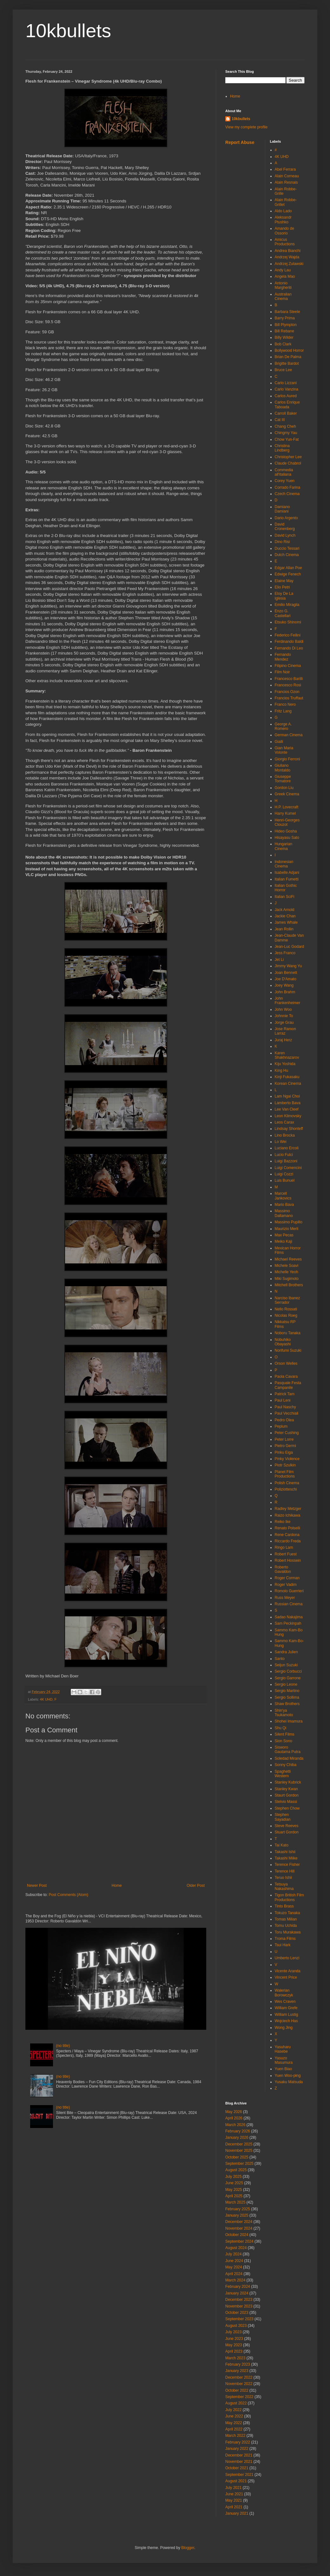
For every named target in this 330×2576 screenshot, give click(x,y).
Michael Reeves (288, 1259)
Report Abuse (239, 142)
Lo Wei (281, 1141)
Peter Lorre (284, 1439)
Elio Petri (282, 587)
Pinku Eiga (284, 1452)
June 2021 (234, 2494)
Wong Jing (284, 2027)
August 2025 (236, 2170)
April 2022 (233, 2429)
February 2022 (237, 2442)
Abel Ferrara (285, 169)
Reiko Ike (283, 1521)
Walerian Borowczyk (284, 1992)
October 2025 (236, 2157)
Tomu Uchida (286, 1925)
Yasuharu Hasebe (283, 2049)
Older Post (196, 1885)
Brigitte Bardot (287, 363)
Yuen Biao (283, 2069)
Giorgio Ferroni (287, 759)
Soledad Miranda (289, 1758)
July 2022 (233, 2410)
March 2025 (235, 2202)
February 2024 (237, 2286)
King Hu (281, 1070)
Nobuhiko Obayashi (283, 1341)
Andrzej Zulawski (289, 264)
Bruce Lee (283, 370)
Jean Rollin (284, 929)
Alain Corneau (287, 176)
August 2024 (236, 2248)
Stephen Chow (287, 1808)
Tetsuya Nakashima (284, 1886)
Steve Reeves (287, 1826)
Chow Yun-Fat (287, 439)
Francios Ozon (287, 692)
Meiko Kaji (283, 1241)
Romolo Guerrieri (289, 1591)
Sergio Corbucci (288, 1671)
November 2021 (238, 2461)
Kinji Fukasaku (287, 1077)
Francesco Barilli (289, 678)
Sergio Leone (286, 1684)
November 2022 (238, 2384)
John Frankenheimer (287, 1000)
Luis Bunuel (285, 1180)
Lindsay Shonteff (289, 1128)
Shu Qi (281, 1728)
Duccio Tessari (287, 548)
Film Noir (282, 672)
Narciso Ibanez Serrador (287, 1300)
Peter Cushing (287, 1433)
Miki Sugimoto (287, 1278)
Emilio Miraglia (287, 604)
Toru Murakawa (288, 1932)
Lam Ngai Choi (287, 1096)
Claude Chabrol (288, 463)
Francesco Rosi (288, 685)
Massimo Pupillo (288, 1222)
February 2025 (237, 2209)
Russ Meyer (285, 1597)
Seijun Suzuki (286, 1665)
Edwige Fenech (288, 574)
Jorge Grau (284, 1022)
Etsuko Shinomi (288, 622)
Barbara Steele (287, 311)
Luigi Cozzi (284, 1174)
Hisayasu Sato (287, 837)
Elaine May (284, 581)
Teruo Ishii (283, 1877)
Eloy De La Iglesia (284, 595)
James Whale (286, 922)
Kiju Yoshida (285, 1064)
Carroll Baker (286, 413)
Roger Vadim (286, 1584)
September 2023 (239, 2319)
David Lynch (285, 535)
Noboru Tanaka (287, 1333)
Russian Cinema (289, 1604)
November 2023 (238, 2306)
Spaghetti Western (283, 1773)
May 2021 (233, 2500)
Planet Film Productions (285, 1474)
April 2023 (233, 2351)
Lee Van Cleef (287, 1109)
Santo (280, 1658)
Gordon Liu (284, 787)
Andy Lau (283, 270)
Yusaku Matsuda (289, 2082)
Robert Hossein (288, 1560)
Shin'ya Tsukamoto (284, 1712)
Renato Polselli (287, 1528)
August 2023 (236, 2325)
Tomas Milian (286, 1919)
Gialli (279, 741)
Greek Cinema (287, 794)
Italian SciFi (284, 896)
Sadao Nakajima (289, 1617)
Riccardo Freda (288, 1541)
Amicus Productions (285, 241)
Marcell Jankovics (283, 1195)
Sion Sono (283, 1741)
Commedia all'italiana (284, 472)
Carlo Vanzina (286, 389)
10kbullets (68, 30)
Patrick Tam (284, 1394)
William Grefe (286, 2008)
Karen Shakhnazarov (287, 1055)
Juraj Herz (283, 1040)
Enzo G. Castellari (283, 613)
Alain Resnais (286, 182)
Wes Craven (285, 2001)
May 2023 (233, 2345)
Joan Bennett (286, 972)
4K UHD (46, 1699)
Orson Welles (286, 1363)
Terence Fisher (287, 1864)
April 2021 (233, 2507)
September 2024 (239, 2241)
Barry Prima (285, 318)
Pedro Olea (284, 1420)
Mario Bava (284, 1204)
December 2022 (238, 2377)
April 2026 (233, 2118)
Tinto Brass (284, 1906)
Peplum (281, 1426)
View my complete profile (246, 127)
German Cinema (289, 735)
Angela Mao (285, 276)
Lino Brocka (285, 1135)
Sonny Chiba (286, 1765)
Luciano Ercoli (287, 1148)
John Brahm (285, 992)
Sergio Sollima (287, 1697)
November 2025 (238, 2150)
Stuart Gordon (287, 1832)
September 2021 (239, 2474)
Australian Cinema (283, 296)
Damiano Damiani (282, 509)
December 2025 (238, 2144)
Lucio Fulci (284, 1154)
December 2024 (238, 2221)
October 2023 (236, 2312)
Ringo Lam (284, 1547)
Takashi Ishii (285, 1852)
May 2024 (233, 2267)
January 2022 (236, 2448)
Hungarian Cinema (283, 846)
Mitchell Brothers (289, 1285)
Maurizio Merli (287, 1229)
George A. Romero (283, 726)
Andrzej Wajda (287, 257)
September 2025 (239, 2163)
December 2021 (238, 2455)
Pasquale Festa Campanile (288, 1385)
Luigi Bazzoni (286, 1161)
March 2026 (235, 2125)
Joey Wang (284, 985)
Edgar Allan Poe (288, 568)
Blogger (187, 2547)
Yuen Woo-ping (288, 2075)
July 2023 (233, 2332)
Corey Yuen (285, 481)
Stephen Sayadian (283, 1816)
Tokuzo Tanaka (287, 1913)
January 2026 (236, 2137)
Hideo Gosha (286, 831)
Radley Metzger (288, 1508)
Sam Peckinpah (288, 1623)
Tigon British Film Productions (289, 1897)
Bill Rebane (284, 331)
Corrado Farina (287, 487)
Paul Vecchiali (287, 1413)
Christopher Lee (288, 457)
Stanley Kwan (286, 1789)
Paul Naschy (285, 1407)
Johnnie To (284, 1016)
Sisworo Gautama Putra (287, 1749)
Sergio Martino (287, 1691)
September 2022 (239, 2397)
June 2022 (234, 2416)
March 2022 (235, 2435)
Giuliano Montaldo (282, 767)
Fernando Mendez (283, 656)
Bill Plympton (286, 325)
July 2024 (233, 2254)
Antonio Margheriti (283, 285)
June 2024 (234, 2261)
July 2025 (233, 2176)
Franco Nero (285, 704)
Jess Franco (285, 953)
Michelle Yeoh (286, 1272)
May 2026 (233, 2112)
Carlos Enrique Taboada (287, 404)
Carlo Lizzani (286, 383)
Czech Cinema (287, 494)
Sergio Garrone (288, 1678)
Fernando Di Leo (289, 648)
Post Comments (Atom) (68, 1895)
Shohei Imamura (289, 1721)
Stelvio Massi (286, 1801)
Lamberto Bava (287, 1103)
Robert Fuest (286, 1554)
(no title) (63, 2045)
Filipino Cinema (288, 665)
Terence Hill (285, 1871)
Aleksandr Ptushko (283, 219)
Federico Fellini (287, 635)
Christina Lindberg (282, 448)
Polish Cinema (287, 1483)
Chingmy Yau (286, 433)
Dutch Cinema (287, 555)
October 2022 (236, 2390)
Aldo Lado (283, 211)
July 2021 (233, 2487)
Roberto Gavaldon (283, 1569)
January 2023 (236, 2371)
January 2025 (236, 2215)
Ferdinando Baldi (289, 641)
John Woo (283, 1009)
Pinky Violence (287, 1459)
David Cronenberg (285, 526)
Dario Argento (286, 518)
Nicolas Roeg (286, 1315)
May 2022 (233, 2423)
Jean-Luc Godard (289, 946)
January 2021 (236, 2513)
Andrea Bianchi (287, 250)
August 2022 (236, 2403)
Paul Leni (283, 1400)
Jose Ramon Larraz (285, 1031)
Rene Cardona (287, 1535)
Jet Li (279, 959)
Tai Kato (281, 1845)
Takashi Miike (286, 1858)
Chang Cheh (285, 426)
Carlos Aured (286, 396)
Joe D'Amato (285, 979)
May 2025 (233, 2189)
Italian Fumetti (287, 879)
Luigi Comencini (288, 1168)
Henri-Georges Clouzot (287, 822)
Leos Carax (284, 1122)
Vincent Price (286, 1977)
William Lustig (286, 2014)
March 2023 (235, 2358)
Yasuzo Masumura (284, 2060)
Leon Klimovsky (288, 1116)
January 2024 (236, 2293)
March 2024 (235, 2280)
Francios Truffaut (289, 698)
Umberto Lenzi (287, 1958)
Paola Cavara (286, 1376)
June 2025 (234, 2183)
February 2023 (237, 2364)
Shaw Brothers (287, 1704)
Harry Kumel (285, 813)
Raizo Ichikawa (287, 1515)
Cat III (280, 420)
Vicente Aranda (287, 1971)
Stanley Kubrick (288, 1782)
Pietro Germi (285, 1446)
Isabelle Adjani (287, 872)
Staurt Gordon (287, 1795)
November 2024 (238, 2228)
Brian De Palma (288, 357)
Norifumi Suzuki (288, 1350)
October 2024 (236, 2235)
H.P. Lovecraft (286, 807)
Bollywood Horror (289, 350)
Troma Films (285, 1938)
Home (117, 1885)
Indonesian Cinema (284, 864)
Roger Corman (287, 1578)
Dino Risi (282, 542)
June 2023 (234, 2338)
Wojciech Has (286, 2021)
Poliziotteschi (286, 1489)
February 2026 (237, 2131)
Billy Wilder (284, 337)
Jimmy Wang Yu (288, 966)
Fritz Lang (283, 711)
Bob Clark (283, 344)
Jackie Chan (285, 916)
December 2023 (238, 2299)
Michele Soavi (287, 1265)
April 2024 (233, 2274)
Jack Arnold (284, 909)
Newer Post (37, 1885)
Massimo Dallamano (284, 1213)
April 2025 (233, 2196)
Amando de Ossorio (284, 230)
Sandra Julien (286, 1652)
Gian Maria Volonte (284, 750)
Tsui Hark (283, 1945)
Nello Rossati (286, 1309)
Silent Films (284, 1734)
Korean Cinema (288, 1083)
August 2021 (236, 2481)
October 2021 (236, 2468)
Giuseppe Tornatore (283, 778)
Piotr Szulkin (285, 1465)
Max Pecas (284, 1235)
